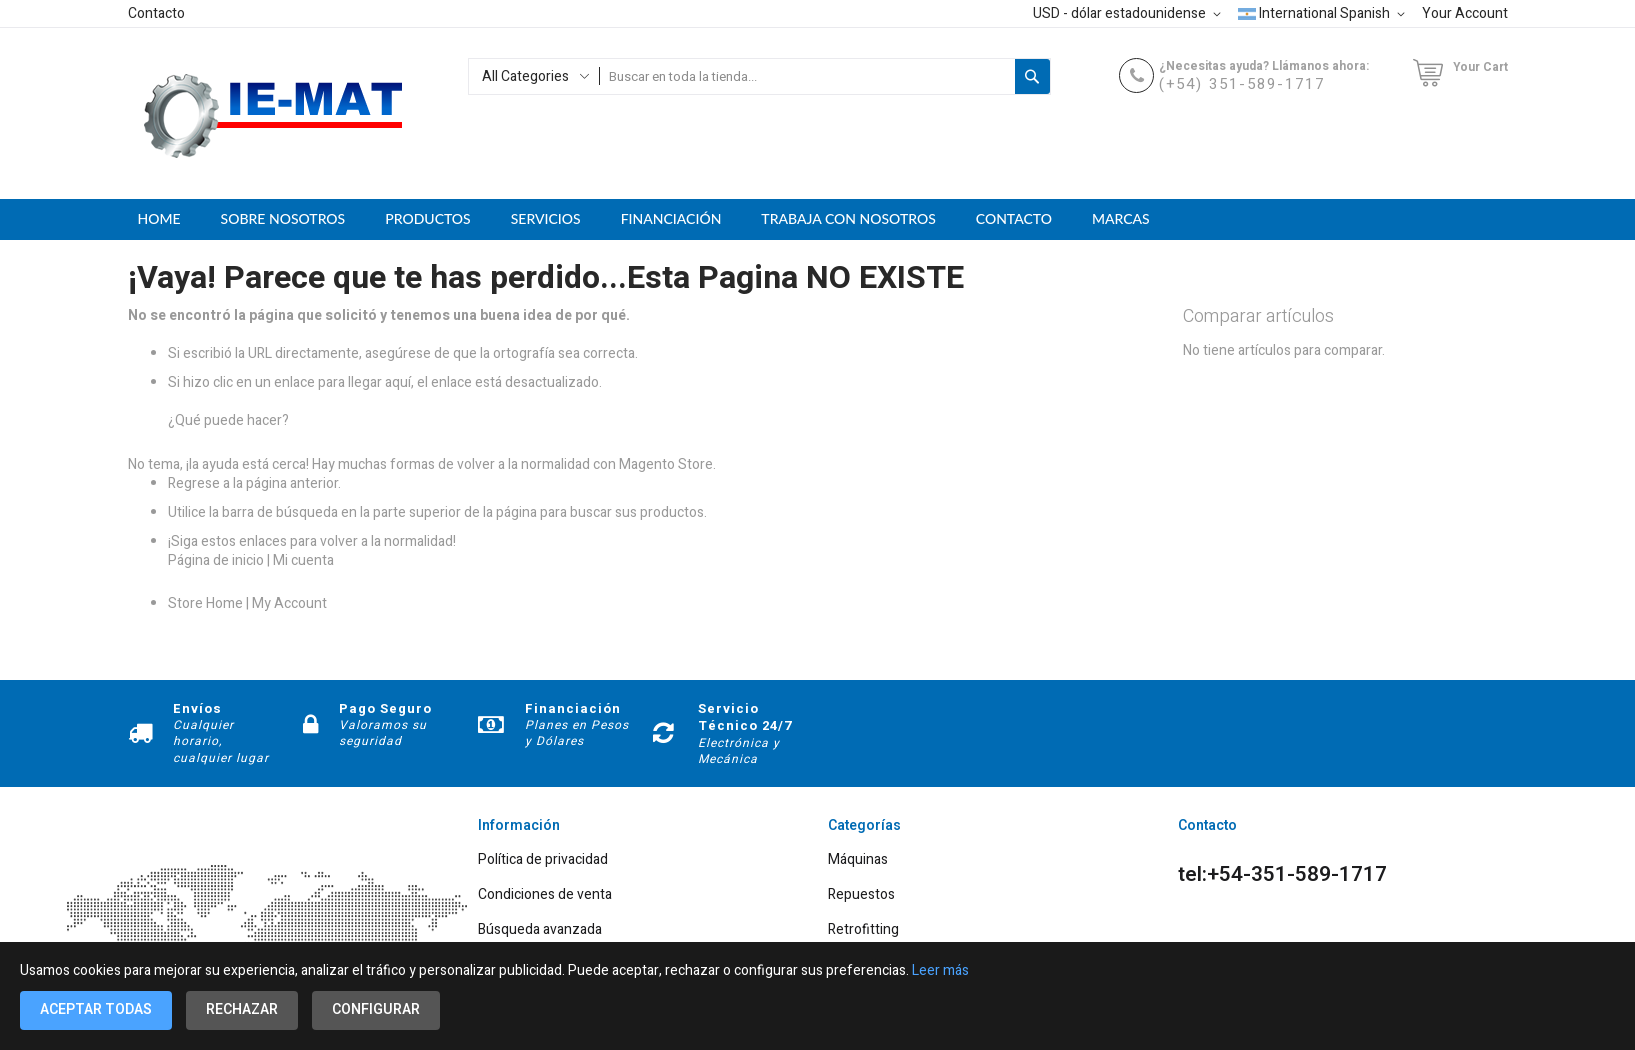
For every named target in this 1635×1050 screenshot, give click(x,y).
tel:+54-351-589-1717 (1282, 875)
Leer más (940, 970)
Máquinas (858, 860)
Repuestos (861, 895)
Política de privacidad (543, 860)
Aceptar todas (96, 1009)
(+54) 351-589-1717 (1242, 84)
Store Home (205, 603)
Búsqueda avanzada (540, 930)
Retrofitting (863, 930)
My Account (289, 603)
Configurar (376, 1009)
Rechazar (242, 1009)
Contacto (156, 13)
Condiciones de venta (545, 895)
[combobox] (807, 76)
